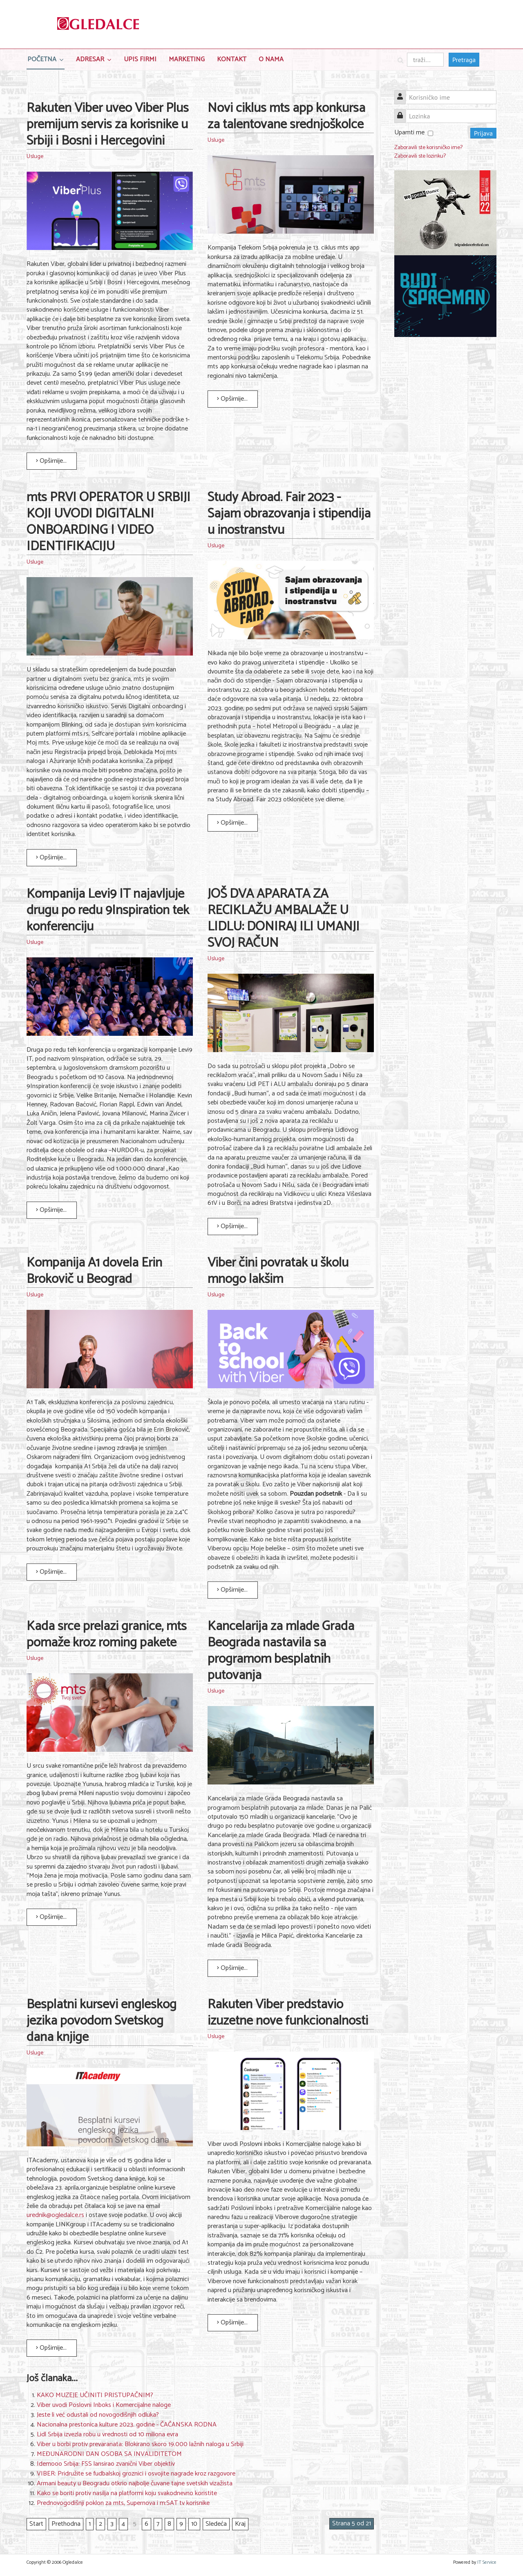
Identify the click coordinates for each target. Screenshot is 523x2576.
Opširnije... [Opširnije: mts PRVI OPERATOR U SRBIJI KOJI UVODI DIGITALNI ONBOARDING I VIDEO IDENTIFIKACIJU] (51, 857)
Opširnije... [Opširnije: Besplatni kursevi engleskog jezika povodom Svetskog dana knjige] (51, 2347)
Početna (41, 59)
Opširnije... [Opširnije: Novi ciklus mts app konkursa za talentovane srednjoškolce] (232, 398)
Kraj (240, 2523)
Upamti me (409, 132)
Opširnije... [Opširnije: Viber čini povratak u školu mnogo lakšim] (232, 1589)
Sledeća (216, 2523)
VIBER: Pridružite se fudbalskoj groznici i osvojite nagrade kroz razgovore (136, 2473)
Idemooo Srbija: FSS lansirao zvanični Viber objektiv (106, 2463)
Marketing (187, 59)
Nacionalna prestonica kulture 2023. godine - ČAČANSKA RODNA (127, 2424)
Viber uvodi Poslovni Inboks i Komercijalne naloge (104, 2405)
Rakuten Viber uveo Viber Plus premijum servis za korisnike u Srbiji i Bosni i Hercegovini (108, 125)
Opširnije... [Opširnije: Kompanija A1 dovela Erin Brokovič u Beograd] (51, 1571)
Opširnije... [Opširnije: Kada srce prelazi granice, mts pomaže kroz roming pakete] (51, 1917)
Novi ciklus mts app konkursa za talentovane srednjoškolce (286, 116)
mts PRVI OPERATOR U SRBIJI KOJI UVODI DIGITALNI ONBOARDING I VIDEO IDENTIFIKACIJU (108, 522)
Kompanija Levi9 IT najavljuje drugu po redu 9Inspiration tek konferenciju (108, 910)
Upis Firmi (140, 59)
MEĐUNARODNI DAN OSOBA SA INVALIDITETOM (109, 2454)
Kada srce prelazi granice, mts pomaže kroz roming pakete (107, 1634)
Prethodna (65, 2523)
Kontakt (231, 59)
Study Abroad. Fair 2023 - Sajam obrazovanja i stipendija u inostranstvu (289, 514)
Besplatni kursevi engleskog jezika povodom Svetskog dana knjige (102, 2021)
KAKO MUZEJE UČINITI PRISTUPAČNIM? (95, 2395)
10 (194, 2523)
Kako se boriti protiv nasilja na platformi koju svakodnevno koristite (127, 2493)
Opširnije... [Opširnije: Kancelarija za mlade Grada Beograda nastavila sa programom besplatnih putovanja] (232, 1968)
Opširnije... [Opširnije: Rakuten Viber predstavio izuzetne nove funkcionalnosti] (232, 2322)
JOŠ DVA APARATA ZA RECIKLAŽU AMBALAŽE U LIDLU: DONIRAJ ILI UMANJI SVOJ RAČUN (284, 918)
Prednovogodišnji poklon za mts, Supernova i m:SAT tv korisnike (123, 2503)
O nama (271, 59)
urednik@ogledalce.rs (55, 2215)
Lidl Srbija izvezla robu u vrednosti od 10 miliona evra (107, 2434)
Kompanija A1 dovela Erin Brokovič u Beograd (94, 1271)
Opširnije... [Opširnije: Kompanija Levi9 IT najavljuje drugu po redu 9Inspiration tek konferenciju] (51, 1210)
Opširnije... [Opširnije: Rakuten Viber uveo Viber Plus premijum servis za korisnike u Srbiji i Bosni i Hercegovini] (51, 460)
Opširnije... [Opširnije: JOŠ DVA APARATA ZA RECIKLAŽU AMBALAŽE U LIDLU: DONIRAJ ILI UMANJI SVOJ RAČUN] (232, 1226)
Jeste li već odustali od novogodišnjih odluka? (98, 2414)
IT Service (486, 2562)
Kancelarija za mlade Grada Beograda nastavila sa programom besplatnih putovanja (281, 1651)
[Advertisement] (445, 469)
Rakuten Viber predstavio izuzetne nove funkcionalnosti (288, 2013)
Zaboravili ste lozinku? (420, 156)
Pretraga (464, 60)
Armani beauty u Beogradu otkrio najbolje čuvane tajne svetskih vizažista (134, 2483)
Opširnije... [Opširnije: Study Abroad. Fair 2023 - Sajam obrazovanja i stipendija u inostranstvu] (232, 822)
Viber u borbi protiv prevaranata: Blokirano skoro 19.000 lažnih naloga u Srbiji (140, 2444)
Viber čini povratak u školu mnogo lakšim (278, 1271)
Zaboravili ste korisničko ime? (428, 147)
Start (36, 2523)
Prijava (483, 133)
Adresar (90, 59)
